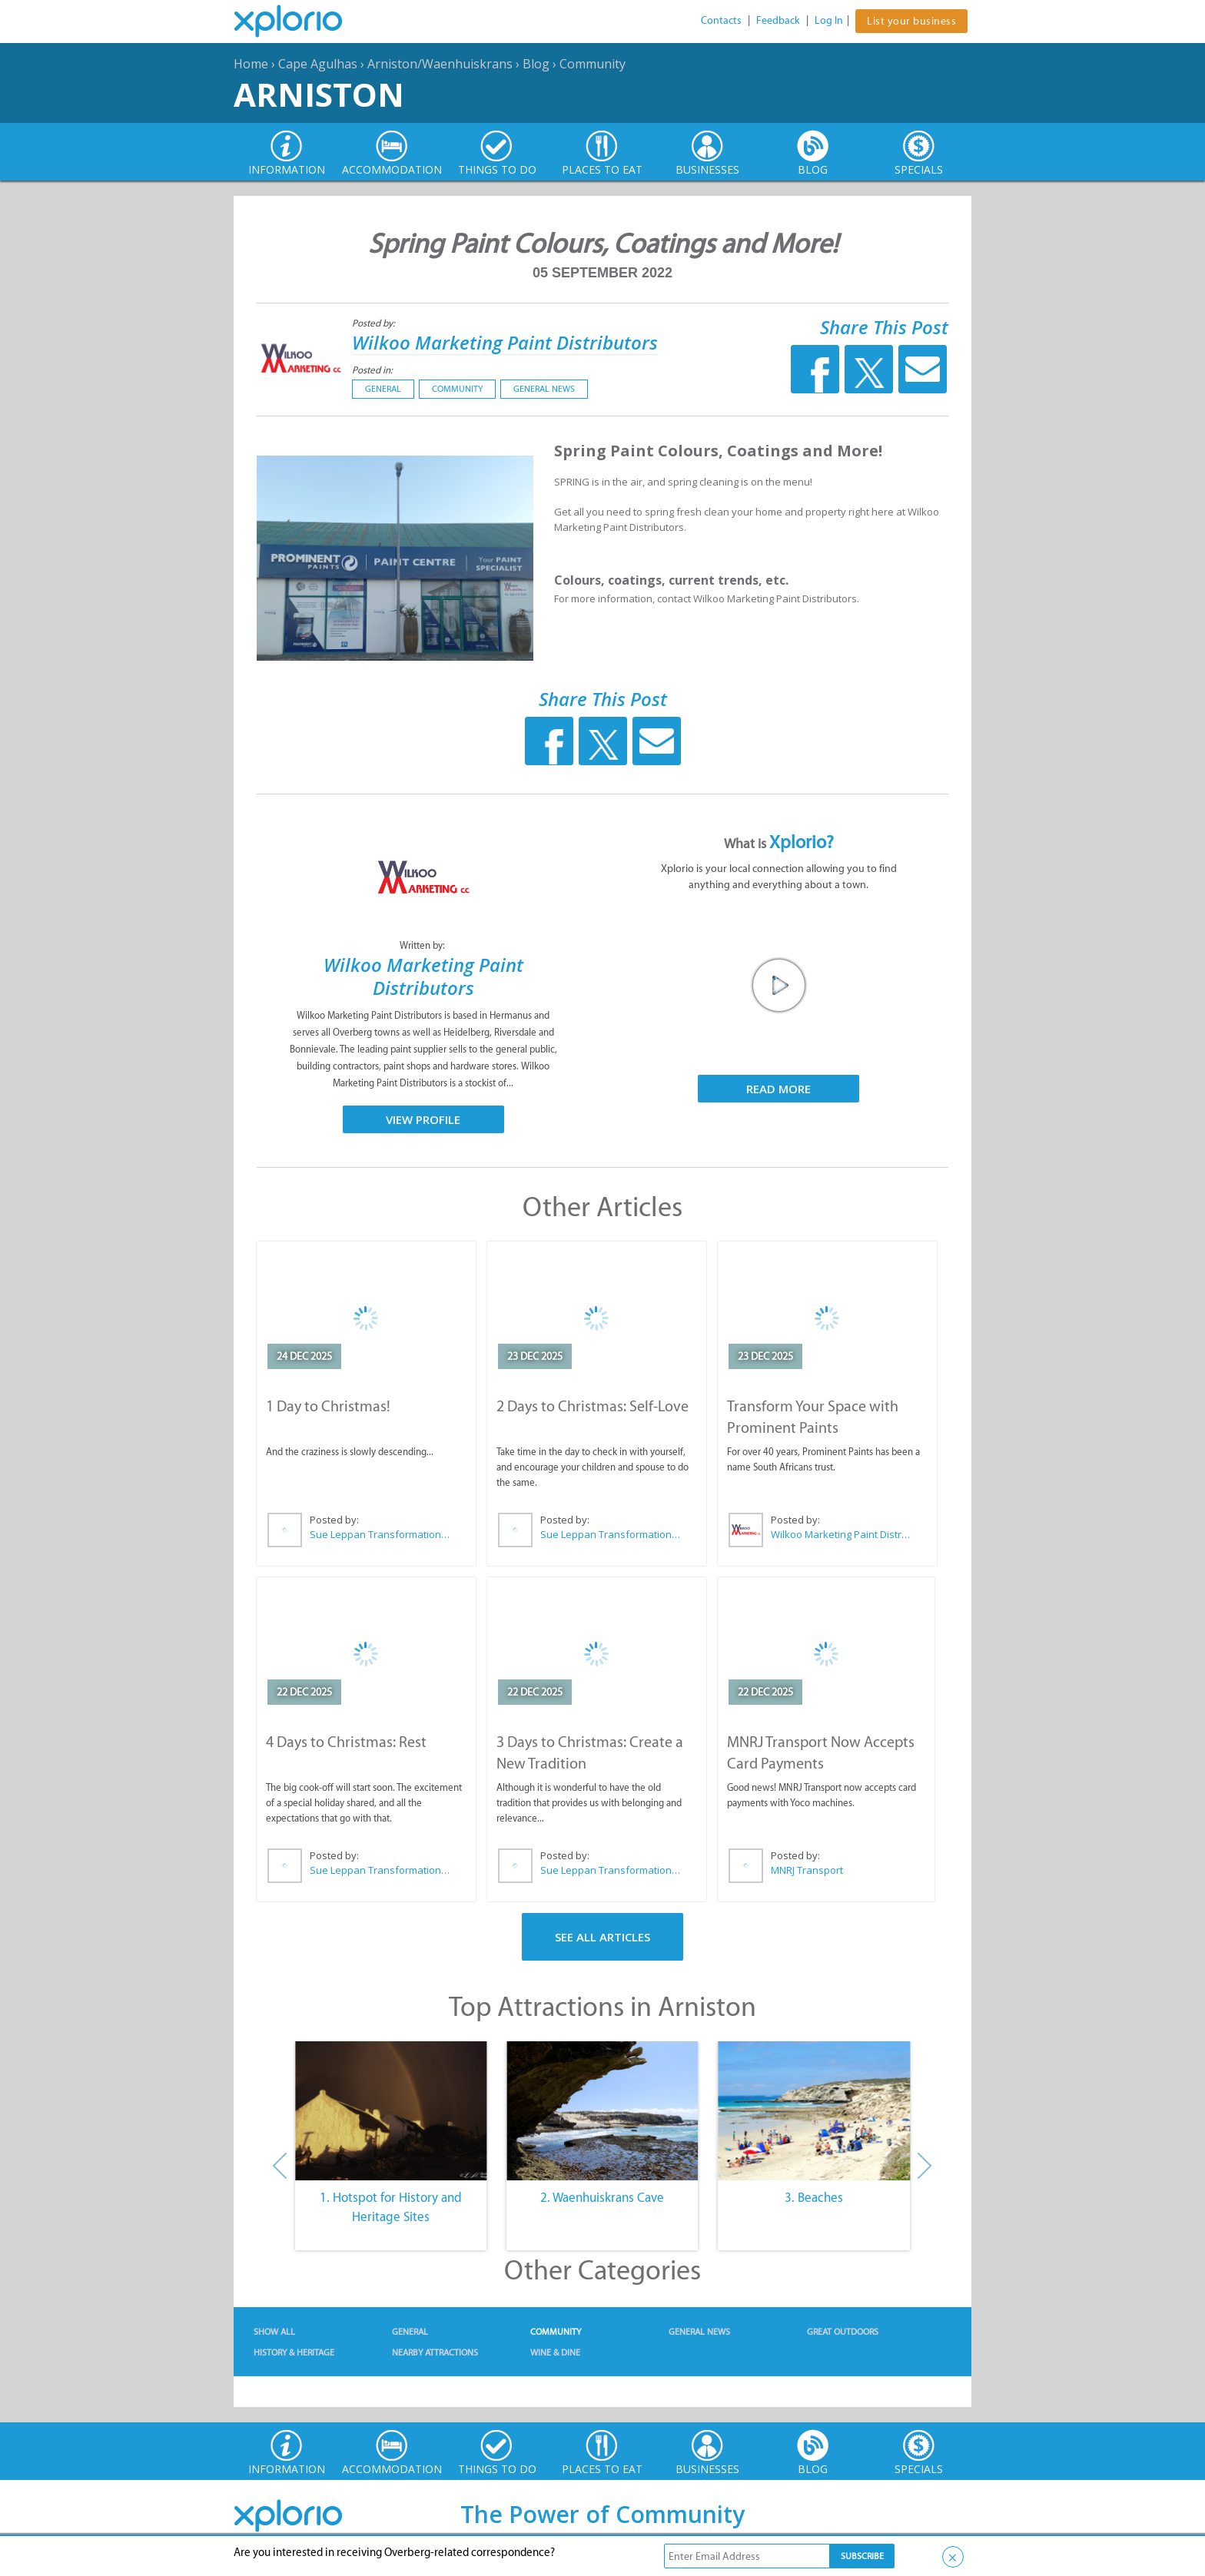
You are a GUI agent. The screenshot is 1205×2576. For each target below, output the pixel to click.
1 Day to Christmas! (328, 1406)
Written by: (423, 945)
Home (251, 63)
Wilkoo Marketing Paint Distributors (505, 342)
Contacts (721, 20)
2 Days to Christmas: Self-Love (592, 1406)
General (383, 388)
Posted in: (372, 370)
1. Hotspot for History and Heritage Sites (391, 2207)
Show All (274, 2331)
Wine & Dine (555, 2352)
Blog (536, 63)
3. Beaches (814, 2197)
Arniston (319, 94)
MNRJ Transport (807, 1870)
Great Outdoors (842, 2331)
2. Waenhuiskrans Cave (602, 2197)
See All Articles (602, 1936)
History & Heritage (294, 2352)
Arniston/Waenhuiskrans (440, 63)
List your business (911, 21)
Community (592, 63)
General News (544, 388)
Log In (829, 20)
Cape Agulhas (317, 63)
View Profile (423, 1119)
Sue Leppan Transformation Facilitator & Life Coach (380, 1534)
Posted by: (374, 323)
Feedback (778, 20)
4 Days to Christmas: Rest (346, 1741)
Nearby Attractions (435, 2352)
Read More (778, 1088)
